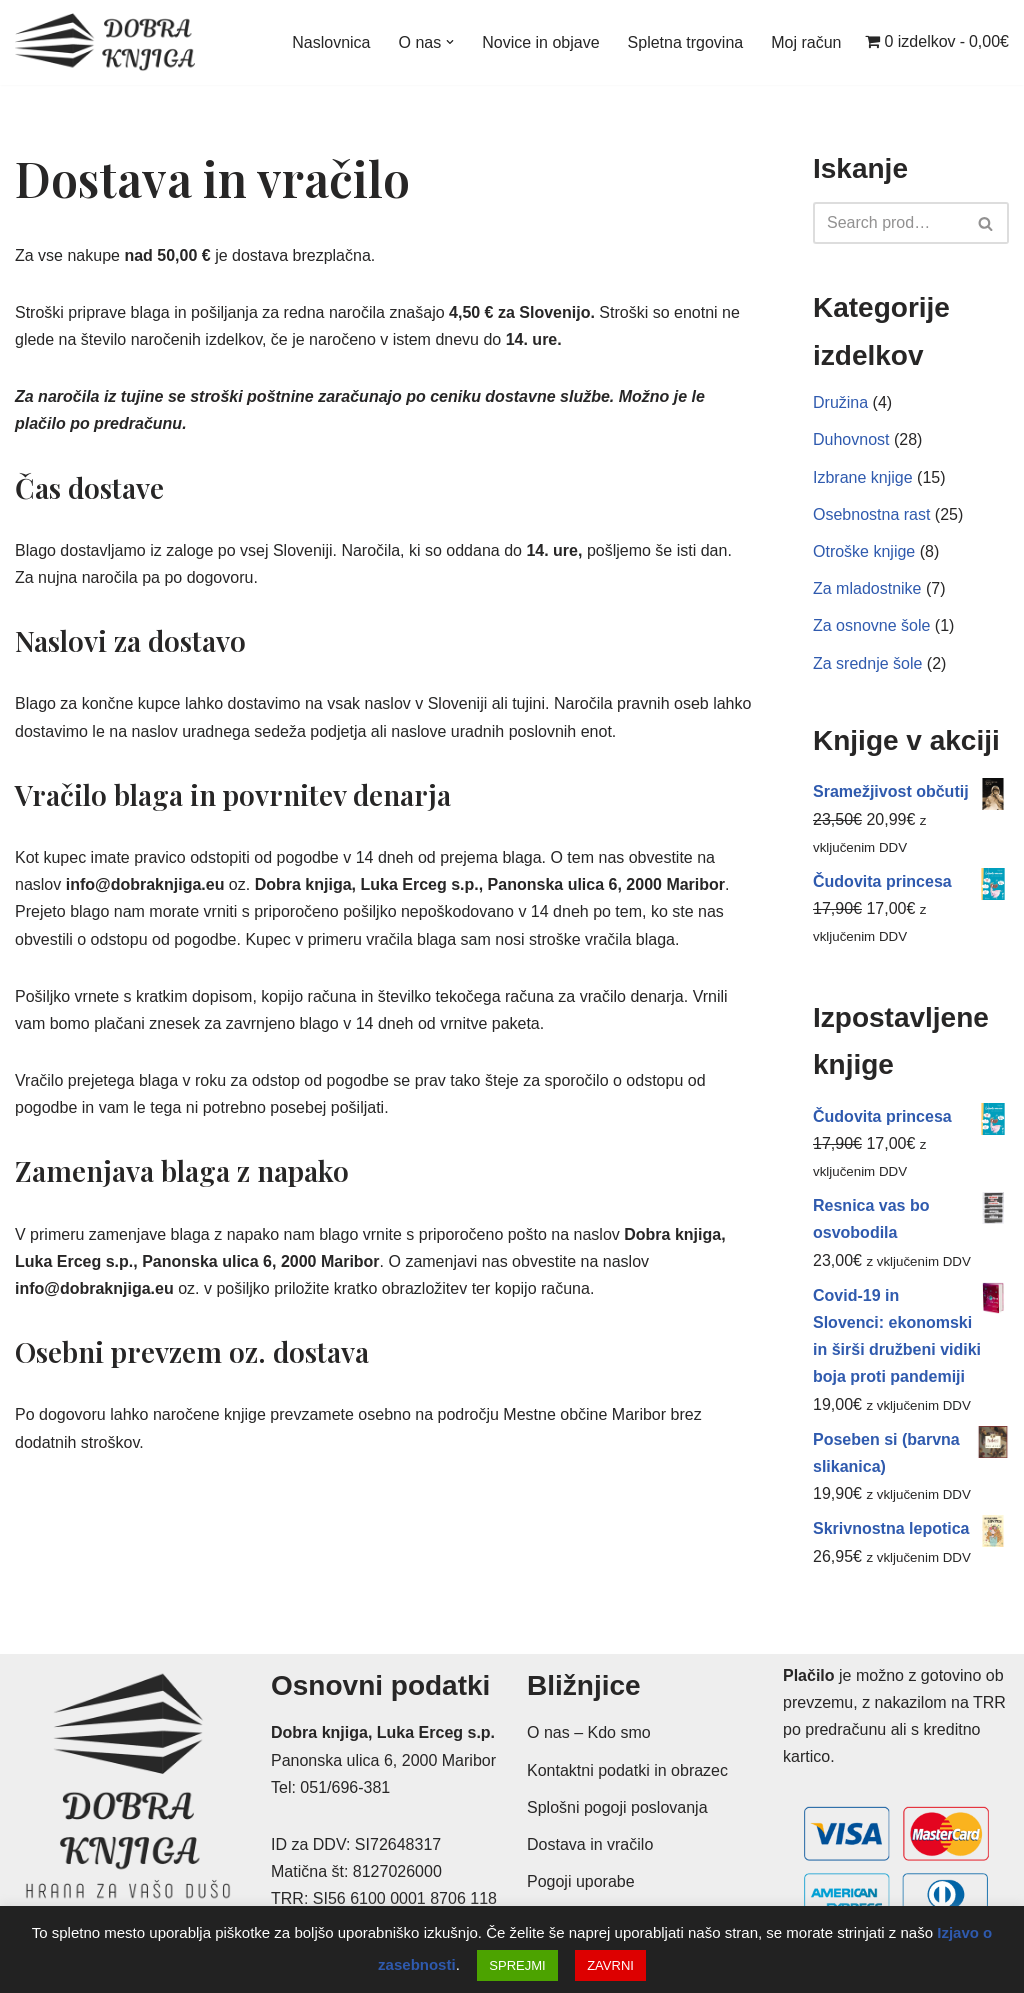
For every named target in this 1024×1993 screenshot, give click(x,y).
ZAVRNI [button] (610, 1965)
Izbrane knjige (863, 477)
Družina (840, 402)
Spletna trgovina (686, 42)
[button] (450, 42)
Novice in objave (540, 42)
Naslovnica (331, 42)
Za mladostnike (867, 588)
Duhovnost (851, 439)
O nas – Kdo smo (589, 1732)
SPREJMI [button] (517, 1965)
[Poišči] (888, 223)
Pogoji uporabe (581, 1881)
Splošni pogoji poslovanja (617, 1807)
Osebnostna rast (871, 514)
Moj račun (806, 42)
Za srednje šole (867, 663)
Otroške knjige (864, 551)
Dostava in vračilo (590, 1844)
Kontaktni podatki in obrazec (627, 1770)
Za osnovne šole (871, 625)
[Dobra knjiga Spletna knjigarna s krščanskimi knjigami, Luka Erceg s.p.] (105, 42)
